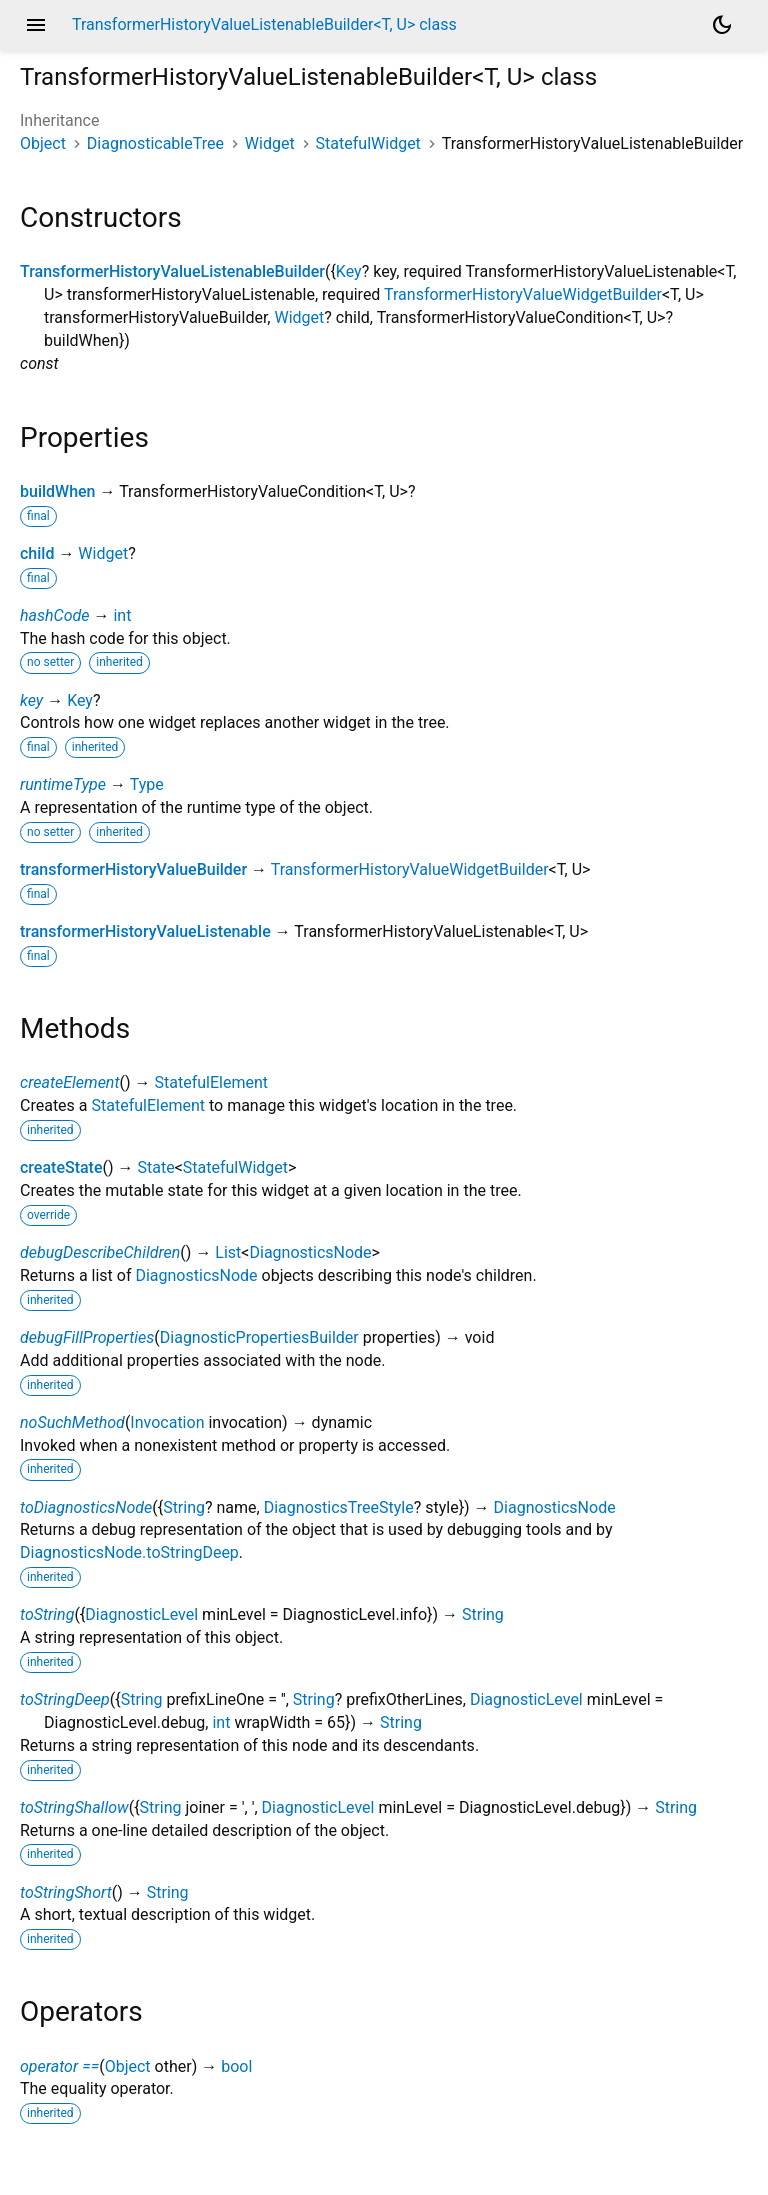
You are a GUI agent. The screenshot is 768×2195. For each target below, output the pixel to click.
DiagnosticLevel (141, 1614)
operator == (59, 2066)
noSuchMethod (72, 1422)
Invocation (167, 1422)
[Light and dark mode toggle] (722, 25)
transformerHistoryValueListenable (145, 931)
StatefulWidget (368, 143)
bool (236, 2066)
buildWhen (58, 491)
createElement (70, 1082)
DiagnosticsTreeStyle (339, 1507)
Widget (270, 143)
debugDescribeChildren (100, 1252)
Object (43, 143)
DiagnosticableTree (155, 143)
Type (147, 784)
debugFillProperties (87, 1337)
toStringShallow (74, 1807)
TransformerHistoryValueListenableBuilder (172, 271)
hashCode (54, 615)
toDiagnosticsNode (86, 1507)
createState (61, 1167)
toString (47, 1614)
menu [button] (36, 25)
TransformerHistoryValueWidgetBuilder (523, 294)
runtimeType (63, 784)
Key (349, 271)
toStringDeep (65, 1699)
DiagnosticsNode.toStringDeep (129, 1552)
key (31, 700)
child (37, 553)
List (228, 1252)
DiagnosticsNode (310, 1252)
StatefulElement (211, 1082)
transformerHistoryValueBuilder (133, 869)
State (156, 1167)
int (122, 615)
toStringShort (66, 1892)
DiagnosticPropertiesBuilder (259, 1337)
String (184, 1507)
